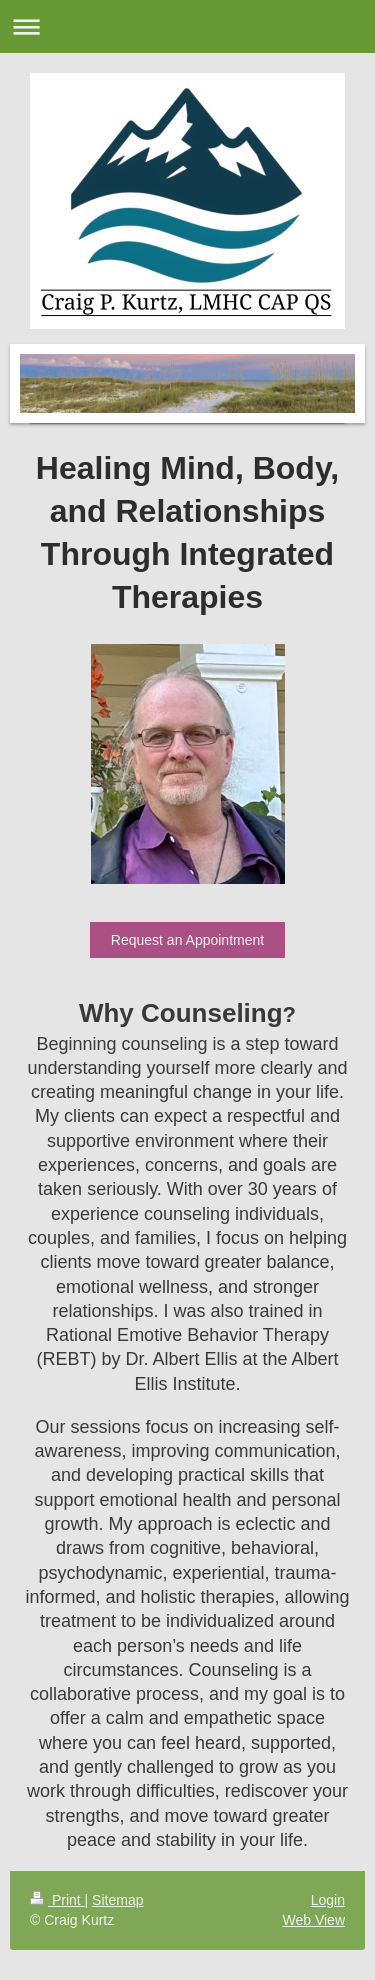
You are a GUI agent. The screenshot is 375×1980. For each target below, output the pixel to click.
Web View (313, 1920)
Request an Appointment (187, 940)
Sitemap (117, 1900)
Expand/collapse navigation (187, 26)
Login (328, 1900)
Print (57, 1900)
